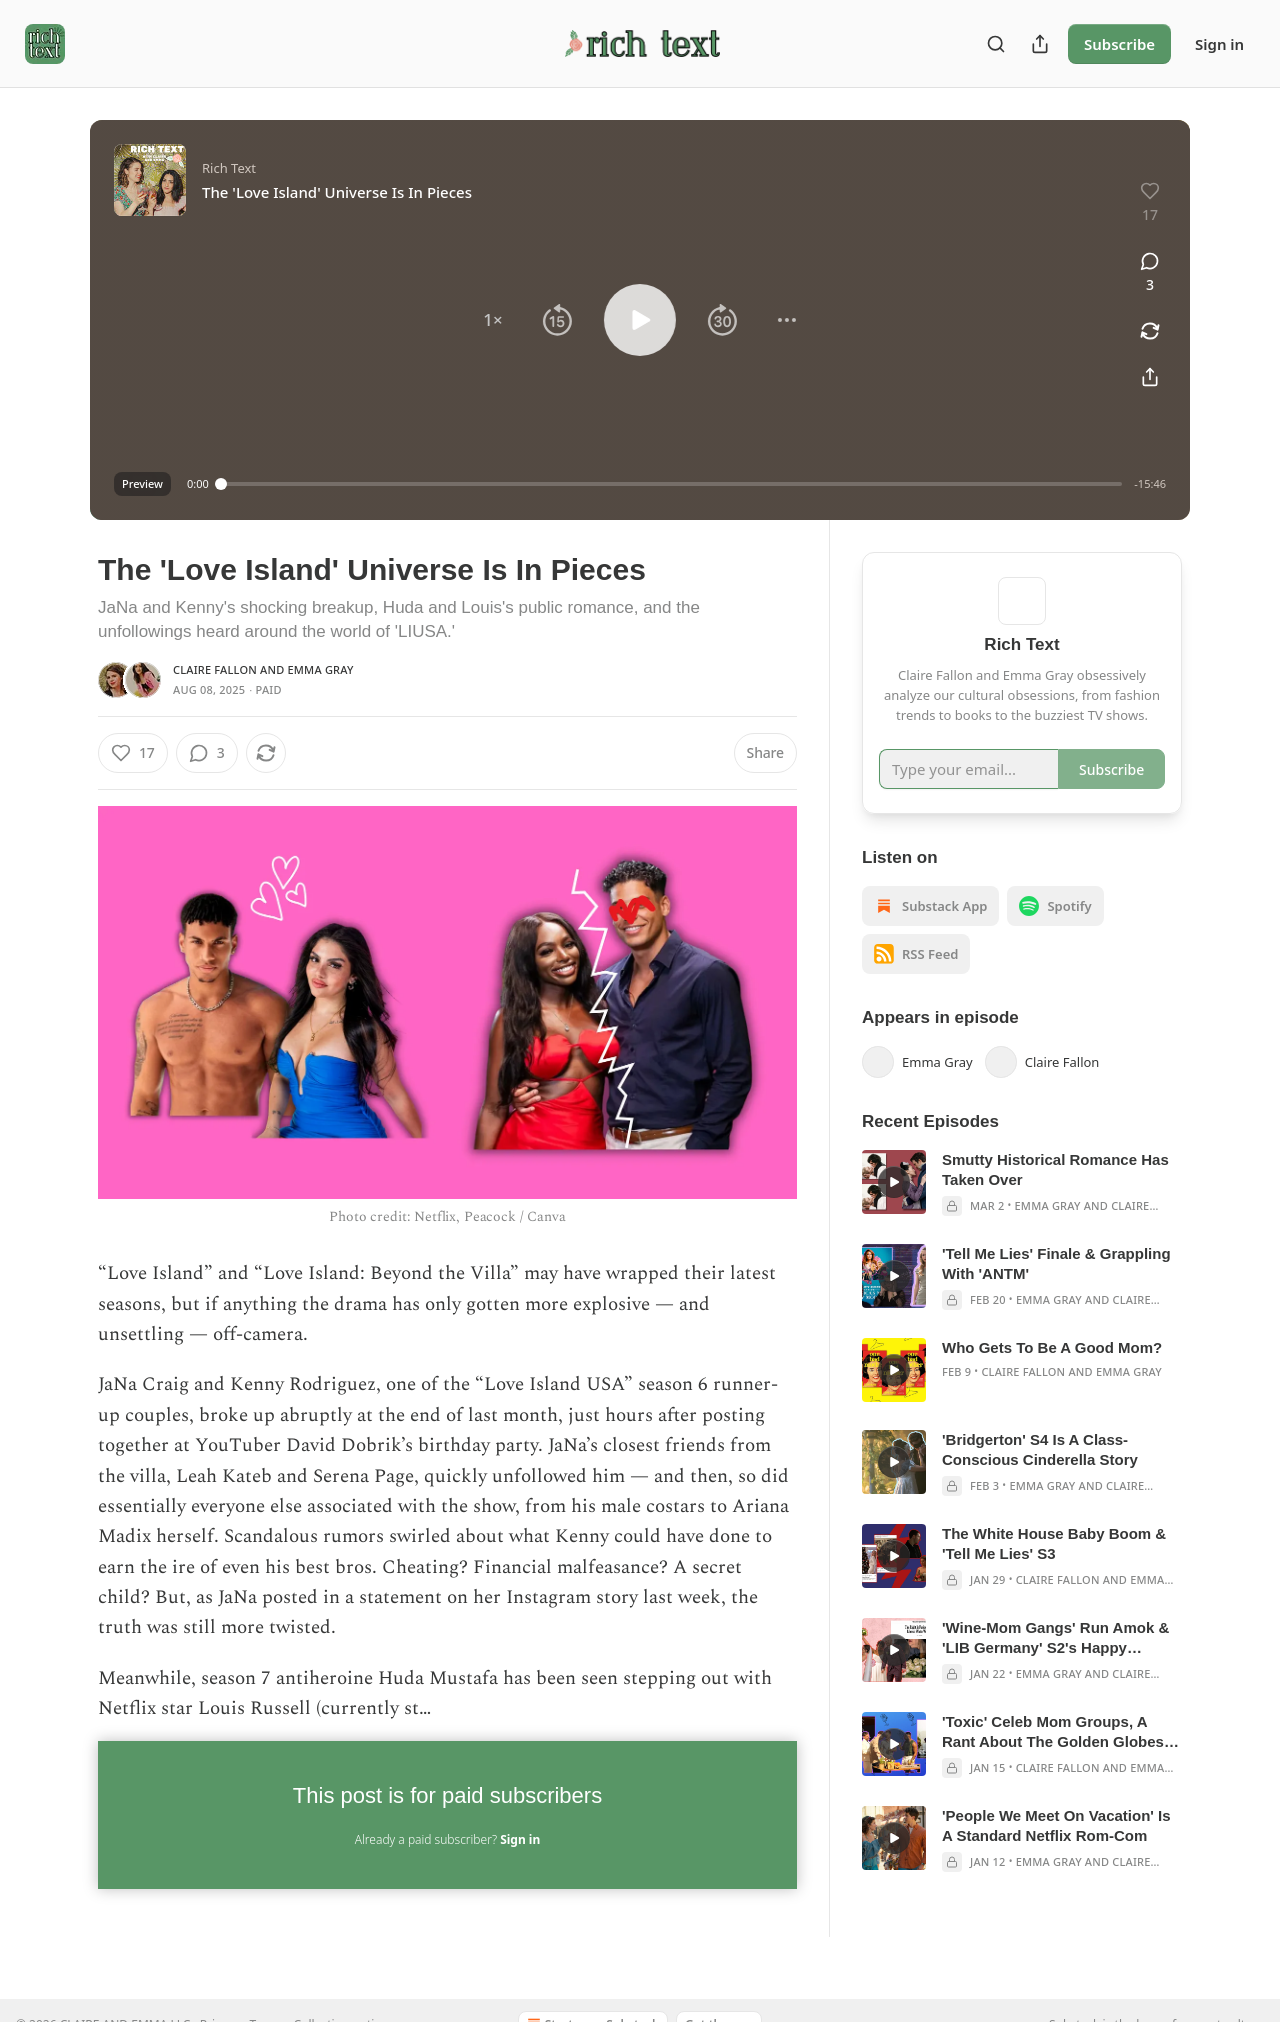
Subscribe (1119, 44)
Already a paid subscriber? (447, 1839)
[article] (1022, 1212)
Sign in (1219, 44)
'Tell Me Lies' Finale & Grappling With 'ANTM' (1056, 1292)
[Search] (996, 44)
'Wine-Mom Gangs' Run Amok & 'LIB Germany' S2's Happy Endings (1055, 1667)
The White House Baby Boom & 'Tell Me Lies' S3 (1054, 1572)
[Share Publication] (1040, 44)
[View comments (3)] (1150, 273)
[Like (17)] (133, 753)
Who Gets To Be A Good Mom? (1052, 1376)
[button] (493, 320)
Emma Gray (321, 669)
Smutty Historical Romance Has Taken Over (1055, 1198)
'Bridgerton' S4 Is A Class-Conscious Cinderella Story (1040, 1478)
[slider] (672, 484)
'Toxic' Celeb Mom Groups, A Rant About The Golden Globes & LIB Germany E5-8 (1060, 1761)
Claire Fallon (215, 669)
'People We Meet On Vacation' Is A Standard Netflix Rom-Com (1056, 1854)
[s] (894, 1211)
